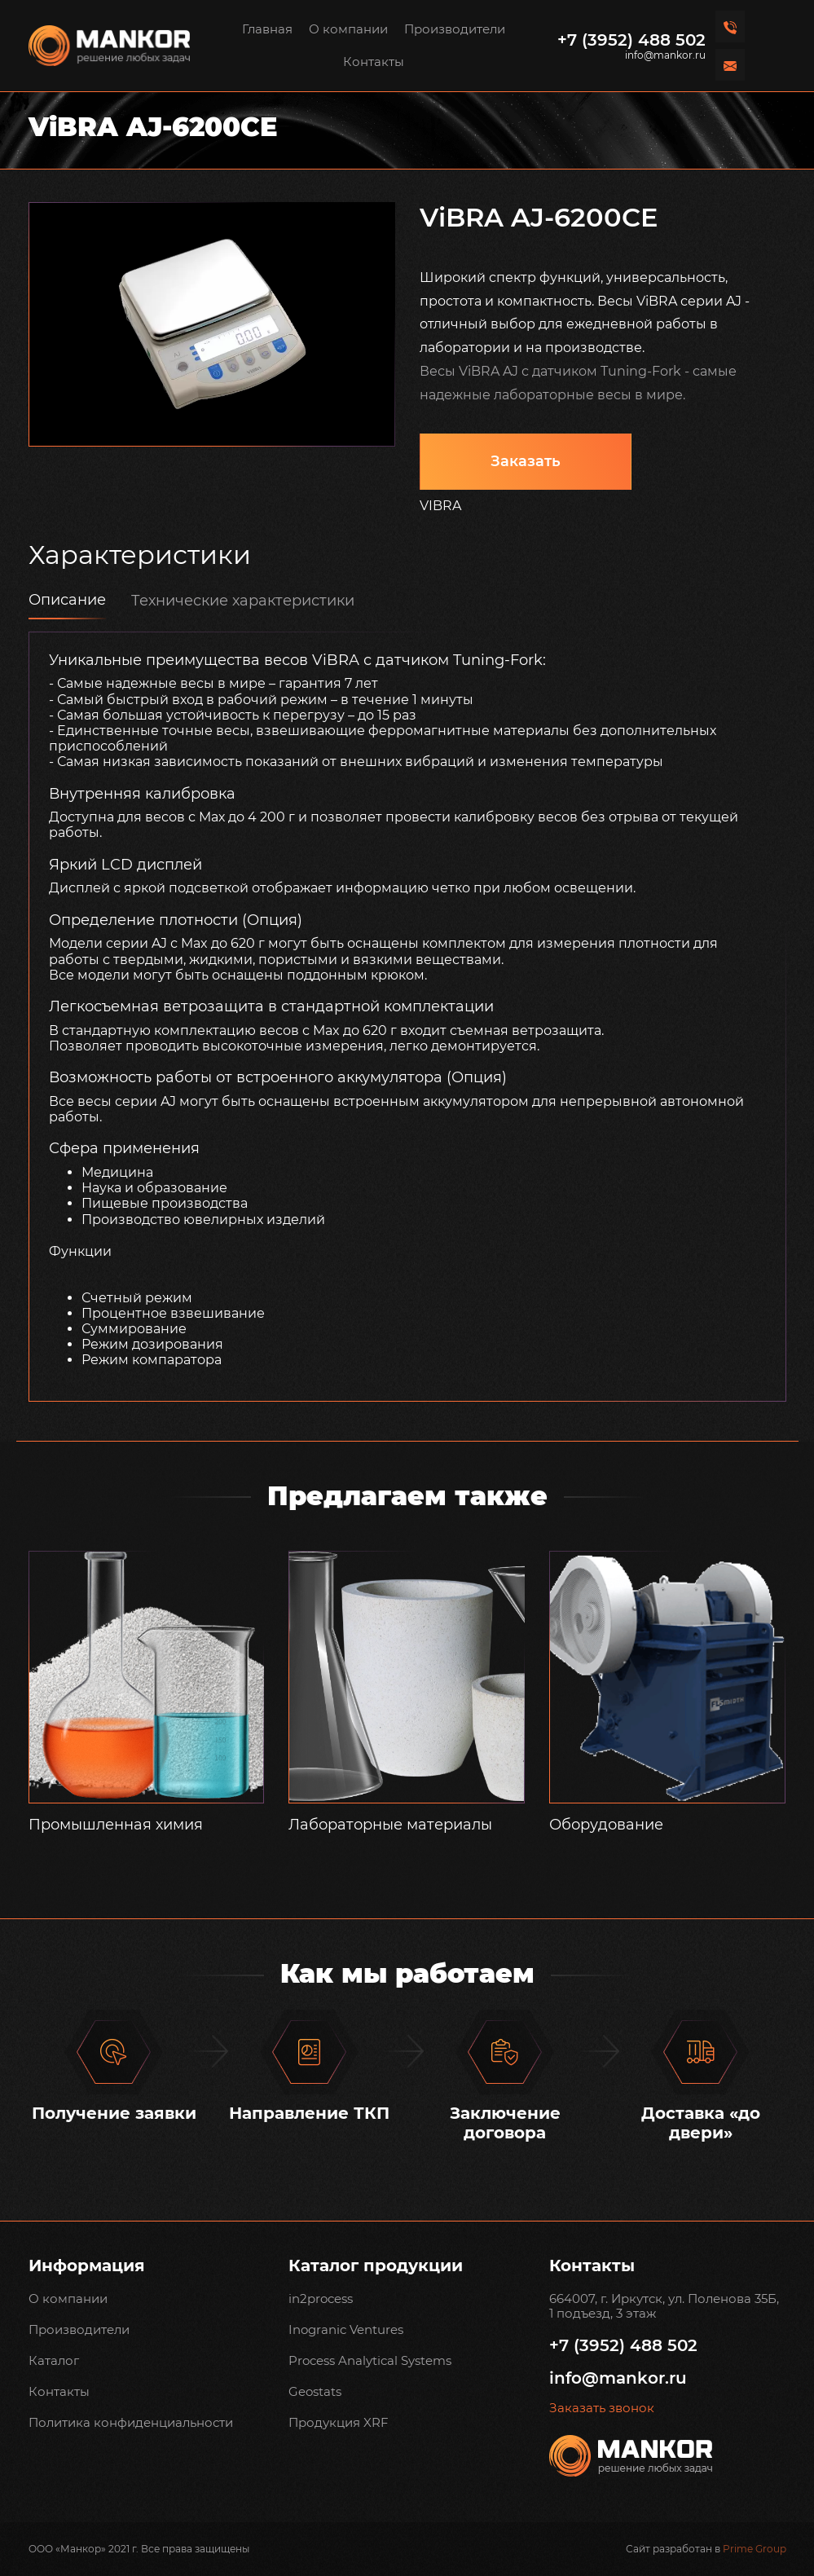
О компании (348, 29)
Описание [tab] (67, 600)
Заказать (526, 461)
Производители (454, 29)
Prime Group (754, 2549)
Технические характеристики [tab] (242, 601)
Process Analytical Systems (369, 2360)
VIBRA (440, 505)
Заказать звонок (601, 2408)
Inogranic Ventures (345, 2329)
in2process (320, 2298)
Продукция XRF (338, 2422)
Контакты (373, 61)
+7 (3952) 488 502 (631, 40)
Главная (267, 29)
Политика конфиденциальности (131, 2422)
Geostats (314, 2391)
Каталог (54, 2360)
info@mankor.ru (665, 55)
